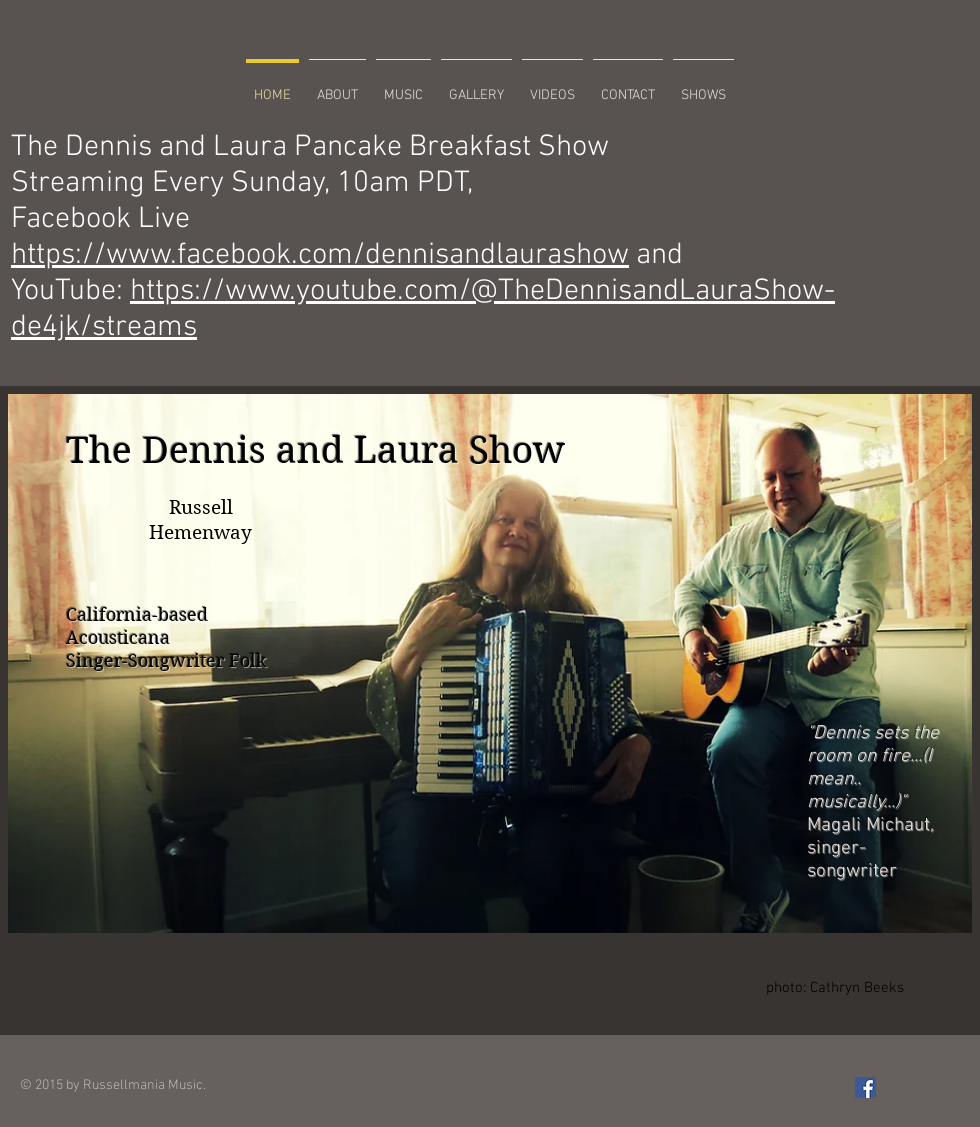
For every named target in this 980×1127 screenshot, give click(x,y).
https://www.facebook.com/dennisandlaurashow (320, 255)
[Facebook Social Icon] (865, 1087)
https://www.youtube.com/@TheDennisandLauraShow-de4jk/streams (423, 309)
